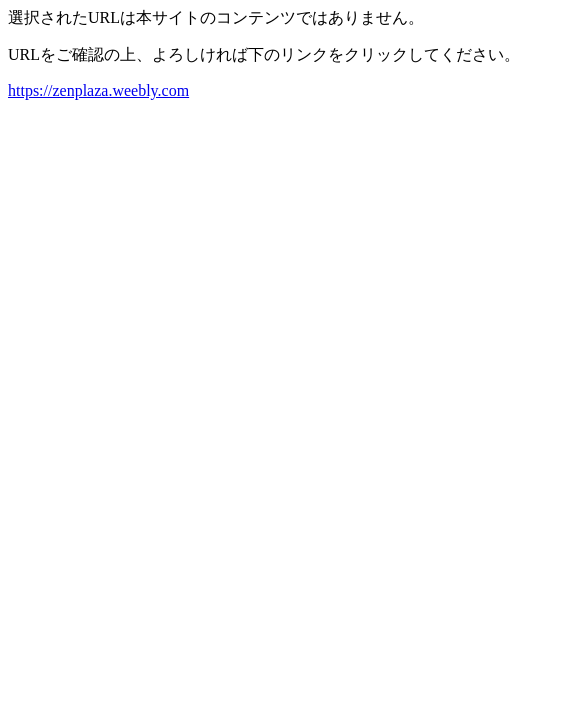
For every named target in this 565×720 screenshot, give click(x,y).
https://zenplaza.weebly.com (98, 90)
